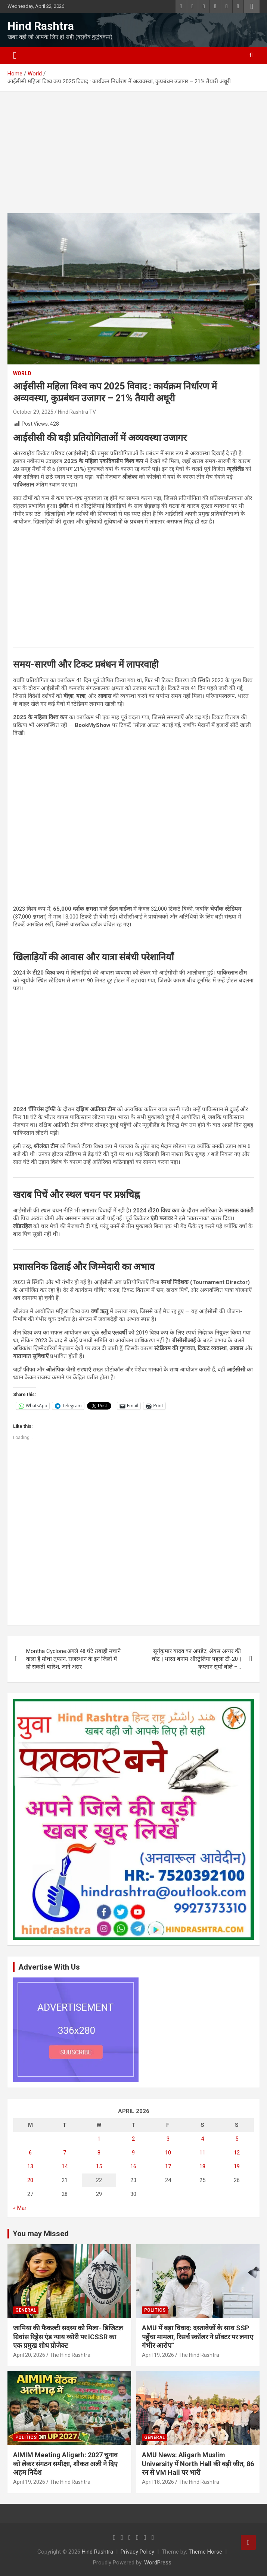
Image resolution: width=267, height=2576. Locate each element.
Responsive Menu (252, 6)
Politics (154, 2310)
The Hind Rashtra (70, 2355)
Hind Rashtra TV (77, 412)
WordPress (157, 2562)
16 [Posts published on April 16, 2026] (133, 2166)
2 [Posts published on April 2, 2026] (133, 2138)
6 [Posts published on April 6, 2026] (30, 2152)
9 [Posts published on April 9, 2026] (133, 2152)
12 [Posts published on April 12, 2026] (237, 2152)
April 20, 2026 (29, 2355)
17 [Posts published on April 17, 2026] (168, 2166)
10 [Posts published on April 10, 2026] (168, 2152)
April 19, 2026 (158, 2355)
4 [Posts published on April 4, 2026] (202, 2138)
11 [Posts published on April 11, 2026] (202, 2152)
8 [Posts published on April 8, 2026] (98, 2152)
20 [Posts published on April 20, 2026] (30, 2180)
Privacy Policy (137, 2551)
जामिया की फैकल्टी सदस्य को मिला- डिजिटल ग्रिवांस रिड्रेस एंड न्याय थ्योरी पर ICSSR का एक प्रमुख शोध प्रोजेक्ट (68, 2336)
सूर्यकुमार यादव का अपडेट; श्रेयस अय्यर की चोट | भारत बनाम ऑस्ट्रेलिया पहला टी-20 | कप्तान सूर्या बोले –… (196, 1659)
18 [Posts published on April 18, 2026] (202, 2166)
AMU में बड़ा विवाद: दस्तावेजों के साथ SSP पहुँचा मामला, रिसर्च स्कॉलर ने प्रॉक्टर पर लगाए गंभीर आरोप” (197, 2336)
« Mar (20, 2207)
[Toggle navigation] (14, 55)
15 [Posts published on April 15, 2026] (99, 2166)
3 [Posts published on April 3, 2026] (168, 2138)
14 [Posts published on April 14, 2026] (65, 2166)
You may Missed (41, 2233)
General (25, 2310)
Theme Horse (205, 2551)
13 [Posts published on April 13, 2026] (30, 2166)
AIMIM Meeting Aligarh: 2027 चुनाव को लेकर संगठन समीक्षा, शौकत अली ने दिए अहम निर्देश (65, 2463)
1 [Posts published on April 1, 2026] (98, 2138)
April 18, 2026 (158, 2482)
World (22, 373)
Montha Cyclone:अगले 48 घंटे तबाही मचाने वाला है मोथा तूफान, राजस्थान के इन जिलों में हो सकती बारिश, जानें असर (73, 1659)
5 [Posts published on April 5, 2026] (236, 2138)
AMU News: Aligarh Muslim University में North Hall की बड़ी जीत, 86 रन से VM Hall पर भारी (198, 2463)
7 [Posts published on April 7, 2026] (64, 2152)
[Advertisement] (133, 158)
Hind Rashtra (40, 25)
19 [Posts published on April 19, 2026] (237, 2166)
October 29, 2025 (33, 412)
